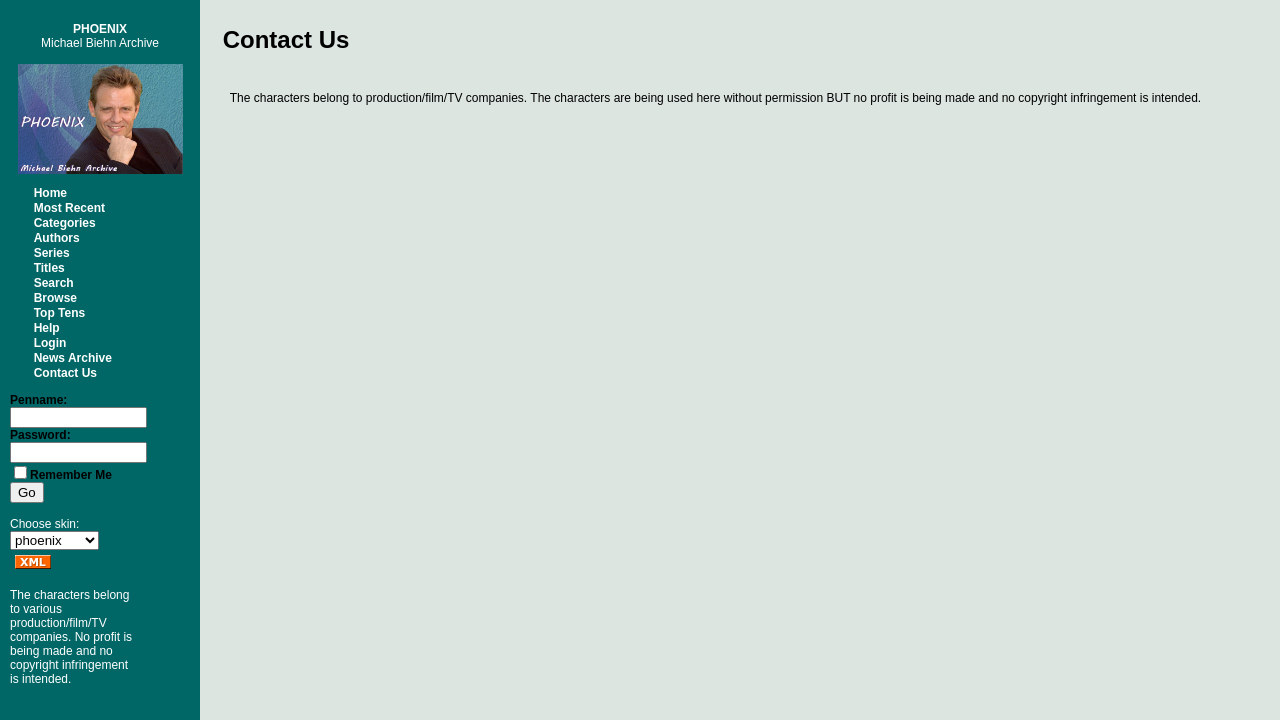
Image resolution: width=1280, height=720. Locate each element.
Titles (49, 268)
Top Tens (60, 313)
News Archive (73, 358)
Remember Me (71, 475)
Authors (57, 238)
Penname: (38, 400)
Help (47, 328)
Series (52, 253)
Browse (55, 298)
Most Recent (69, 208)
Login (50, 343)
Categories (65, 223)
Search (54, 283)
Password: (40, 435)
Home (50, 193)
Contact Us (65, 373)
